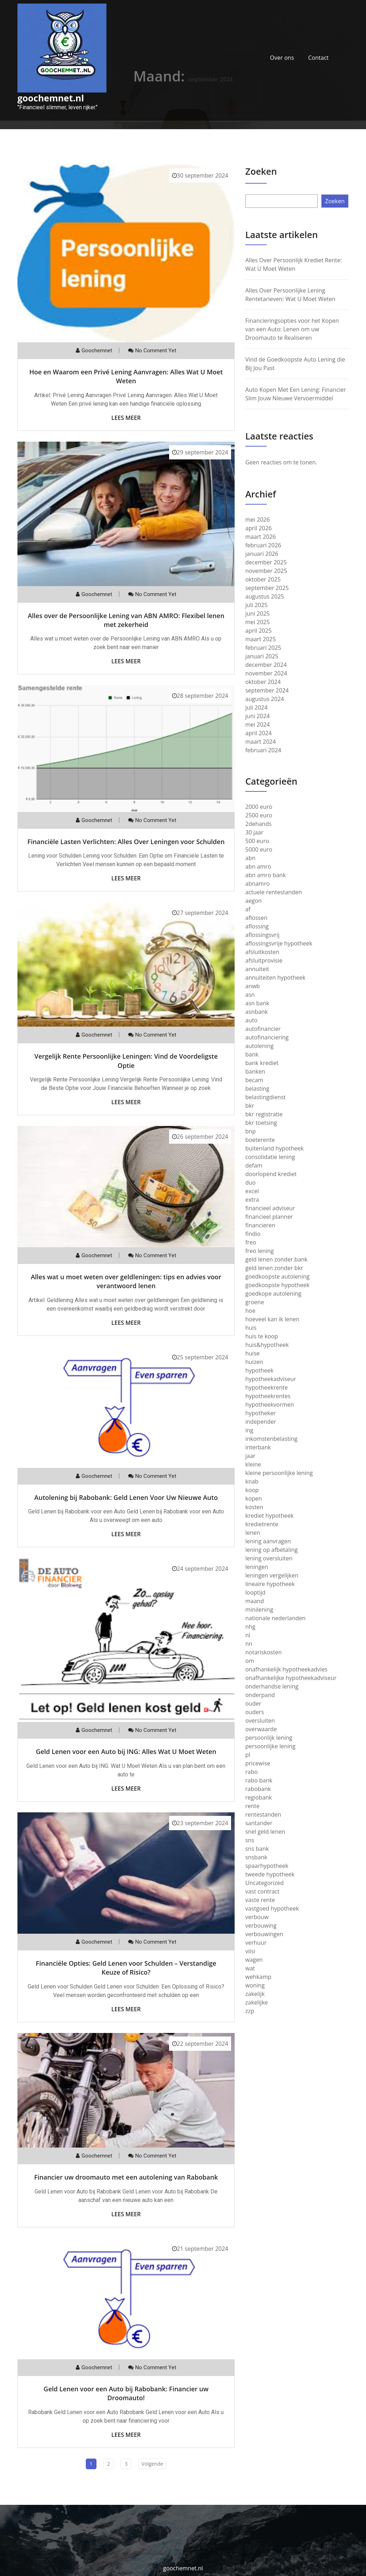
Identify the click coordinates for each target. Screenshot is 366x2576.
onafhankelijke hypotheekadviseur (290, 1678)
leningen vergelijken (271, 1575)
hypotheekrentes (268, 1396)
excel (252, 1191)
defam (253, 1165)
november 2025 (266, 571)
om (249, 1661)
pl (247, 1755)
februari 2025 (263, 648)
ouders (254, 1712)
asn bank (257, 1003)
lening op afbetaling (271, 1550)
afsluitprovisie (263, 960)
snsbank (256, 1857)
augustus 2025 (264, 596)
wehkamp (258, 1977)
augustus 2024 (264, 699)
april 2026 (258, 528)
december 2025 (266, 562)
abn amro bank (265, 875)
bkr (249, 1106)
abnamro (257, 883)
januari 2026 (261, 554)
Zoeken (261, 171)
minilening (259, 1609)
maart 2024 (260, 742)
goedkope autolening (273, 1293)
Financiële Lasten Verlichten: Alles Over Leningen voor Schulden (126, 841)
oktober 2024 (263, 682)
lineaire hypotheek (270, 1584)
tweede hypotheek (269, 1874)
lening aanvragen (268, 1541)
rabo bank (258, 1780)
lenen (252, 1533)
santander (258, 1823)
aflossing (257, 926)
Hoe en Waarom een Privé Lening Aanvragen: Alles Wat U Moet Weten (126, 376)
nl (247, 1635)
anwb (252, 986)
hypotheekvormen (269, 1404)
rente (252, 1806)
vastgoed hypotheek (272, 1908)
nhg (250, 1627)
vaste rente (260, 1900)
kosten (254, 1507)
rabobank (258, 1789)
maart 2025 (260, 639)
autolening (259, 1046)
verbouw (256, 1917)
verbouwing (261, 1925)
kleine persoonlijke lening (279, 1473)
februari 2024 (263, 750)
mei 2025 (257, 622)
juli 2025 (256, 605)
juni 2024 (257, 716)
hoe (250, 1311)
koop (251, 1490)
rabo (251, 1772)
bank (251, 1054)
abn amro (258, 866)
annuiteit (257, 969)
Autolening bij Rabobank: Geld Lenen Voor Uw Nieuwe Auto (126, 1497)
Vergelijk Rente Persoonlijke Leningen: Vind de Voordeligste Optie (126, 1060)
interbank (258, 1447)
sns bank (257, 1849)
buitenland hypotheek (274, 1148)
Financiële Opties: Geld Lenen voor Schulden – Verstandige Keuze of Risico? (126, 1967)
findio (253, 1234)
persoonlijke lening (270, 1746)
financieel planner (269, 1217)
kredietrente (261, 1524)
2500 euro (258, 815)
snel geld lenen (265, 1831)
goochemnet (97, 350)
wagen (254, 1960)
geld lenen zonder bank (276, 1259)
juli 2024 (256, 707)
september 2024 (267, 690)
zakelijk (255, 1994)
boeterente (260, 1140)
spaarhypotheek (266, 1866)
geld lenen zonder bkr (274, 1268)
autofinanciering (267, 1037)
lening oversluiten (269, 1558)
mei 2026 (257, 519)
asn (250, 995)
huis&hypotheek (267, 1345)
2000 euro (258, 807)
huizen (254, 1362)
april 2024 (258, 733)
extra (252, 1199)
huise (252, 1353)
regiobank (258, 1797)
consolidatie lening (270, 1157)
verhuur (256, 1943)
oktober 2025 (263, 579)
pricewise (257, 1763)
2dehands (258, 824)
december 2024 (266, 665)
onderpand (260, 1695)
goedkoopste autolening (277, 1276)
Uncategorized (264, 1883)
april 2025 (258, 630)
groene (254, 1302)
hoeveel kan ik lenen (272, 1319)
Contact (318, 58)
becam (254, 1080)
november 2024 (266, 673)
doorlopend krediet (271, 1174)
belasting (257, 1088)
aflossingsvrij (262, 935)
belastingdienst (265, 1097)
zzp (249, 2011)
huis (250, 1328)
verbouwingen (264, 1934)
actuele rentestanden (273, 892)
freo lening (259, 1251)
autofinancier (263, 1029)
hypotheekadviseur (270, 1379)
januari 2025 (261, 656)
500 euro (257, 841)
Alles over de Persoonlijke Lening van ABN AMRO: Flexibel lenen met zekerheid (126, 620)
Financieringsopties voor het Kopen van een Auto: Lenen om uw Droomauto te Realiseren (292, 329)
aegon (253, 901)
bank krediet (262, 1063)
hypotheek (259, 1370)
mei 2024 (257, 724)
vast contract (262, 1891)
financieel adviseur (270, 1208)
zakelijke (256, 2002)
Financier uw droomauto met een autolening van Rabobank (126, 2177)
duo (250, 1182)
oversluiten (260, 1720)
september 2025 (267, 588)
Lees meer (126, 418)
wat (250, 1968)
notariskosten (263, 1652)
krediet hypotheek (269, 1515)
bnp (250, 1131)
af (247, 909)
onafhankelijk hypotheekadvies (286, 1669)
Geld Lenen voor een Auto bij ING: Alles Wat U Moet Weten (126, 1751)
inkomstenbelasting (271, 1439)
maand (254, 1601)
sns (249, 1840)
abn (250, 858)
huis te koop (261, 1336)
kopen (253, 1498)
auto (251, 1020)
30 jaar (254, 832)
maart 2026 (260, 537)
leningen (256, 1567)
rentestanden (263, 1814)
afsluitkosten (262, 952)
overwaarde (261, 1729)
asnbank (256, 1012)
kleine (253, 1464)
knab (251, 1481)
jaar (250, 1456)
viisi (250, 1951)
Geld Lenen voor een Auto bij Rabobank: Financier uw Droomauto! (125, 2393)
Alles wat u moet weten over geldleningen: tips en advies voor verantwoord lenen (126, 1281)
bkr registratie (264, 1114)
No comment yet (155, 350)
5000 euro (258, 849)
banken (255, 1071)
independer (260, 1422)
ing (249, 1430)
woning (255, 1985)
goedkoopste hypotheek (277, 1285)
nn (248, 1644)
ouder (253, 1703)
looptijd (255, 1592)
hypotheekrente (266, 1387)
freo (250, 1242)
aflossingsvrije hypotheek (278, 943)
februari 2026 (263, 545)
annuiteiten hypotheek (275, 977)
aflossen (256, 918)
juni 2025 (257, 613)
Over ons (282, 58)
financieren (260, 1225)
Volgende (152, 2463)
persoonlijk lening (268, 1738)
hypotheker (260, 1413)
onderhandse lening (271, 1686)
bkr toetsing (261, 1123)
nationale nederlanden (275, 1618)
